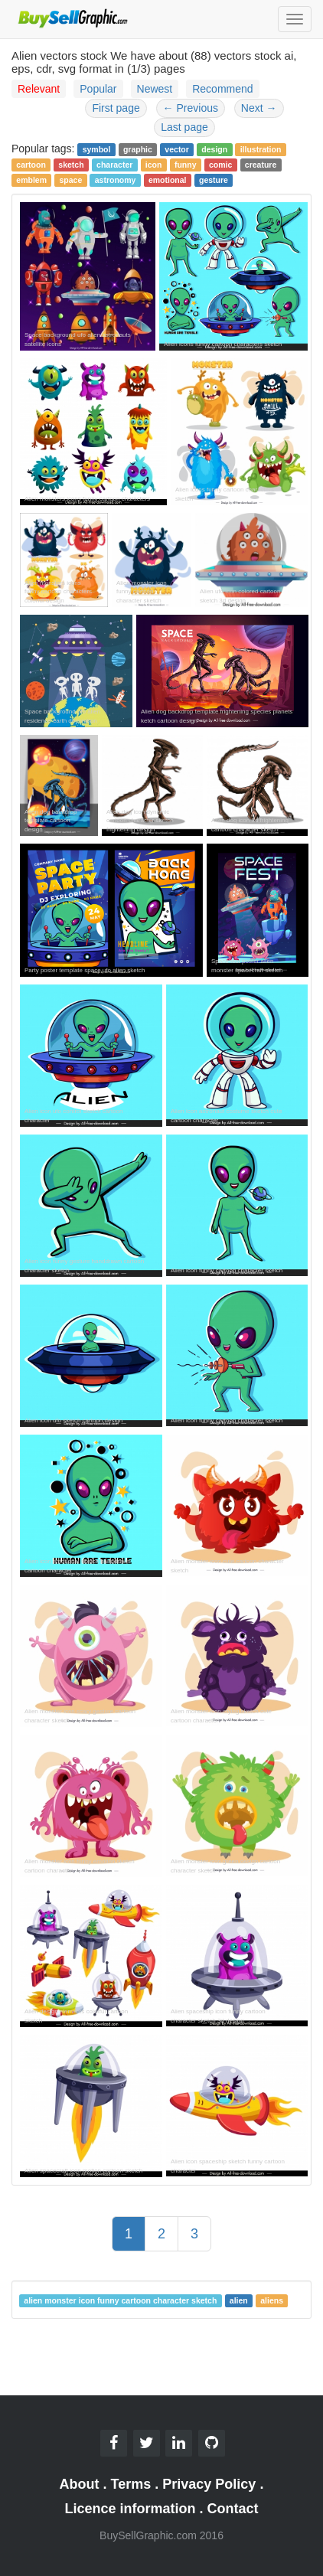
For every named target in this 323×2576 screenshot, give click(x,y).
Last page (184, 127)
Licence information (129, 2508)
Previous (190, 108)
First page (115, 108)
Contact (233, 2508)
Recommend (222, 89)
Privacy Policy (209, 2484)
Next (259, 108)
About (80, 2484)
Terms (131, 2484)
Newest (155, 89)
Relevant (39, 89)
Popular (98, 89)
